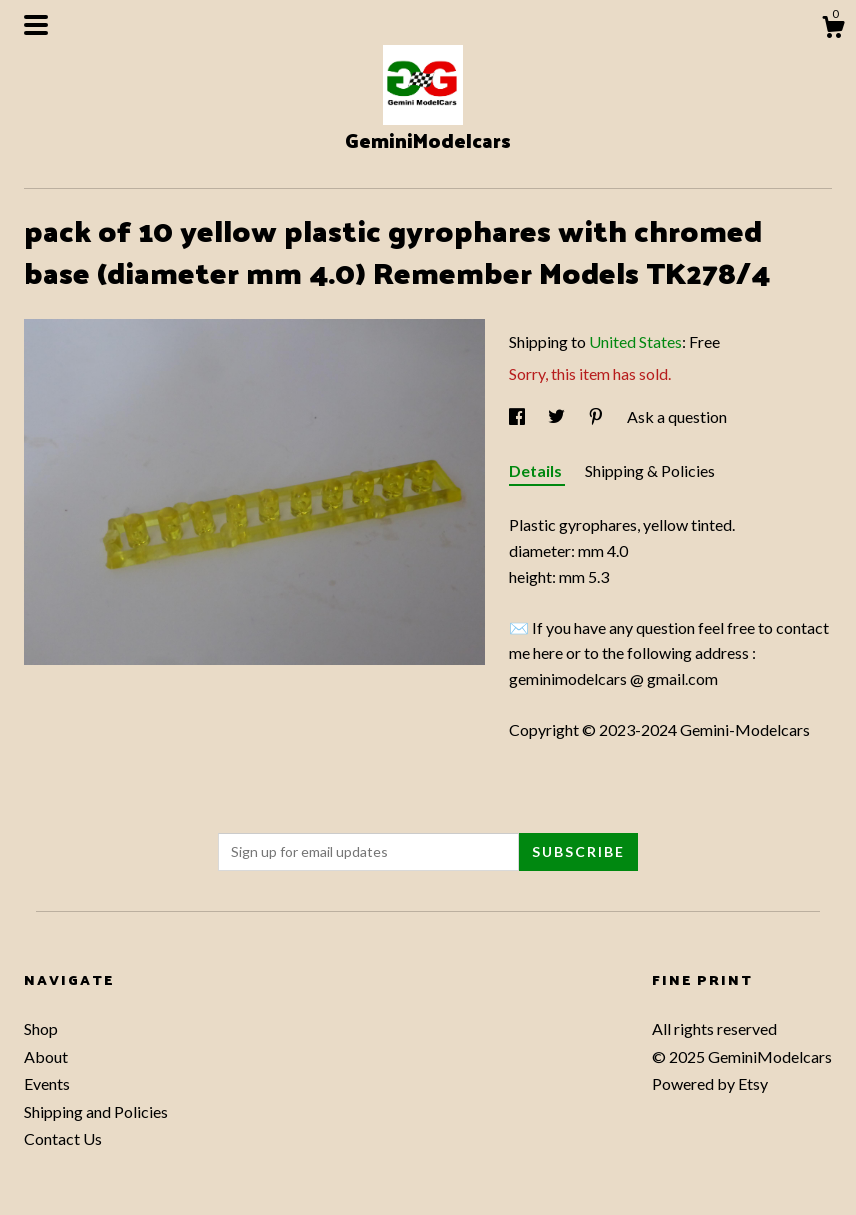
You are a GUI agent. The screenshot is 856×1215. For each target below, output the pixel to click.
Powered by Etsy (710, 1083)
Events (47, 1083)
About (46, 1056)
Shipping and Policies (96, 1111)
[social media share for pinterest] (597, 416)
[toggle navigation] (36, 25)
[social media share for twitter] (558, 416)
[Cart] (833, 30)
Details (537, 470)
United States (635, 341)
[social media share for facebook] (518, 416)
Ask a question (677, 416)
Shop (41, 1028)
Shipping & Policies (650, 470)
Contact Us (63, 1138)
